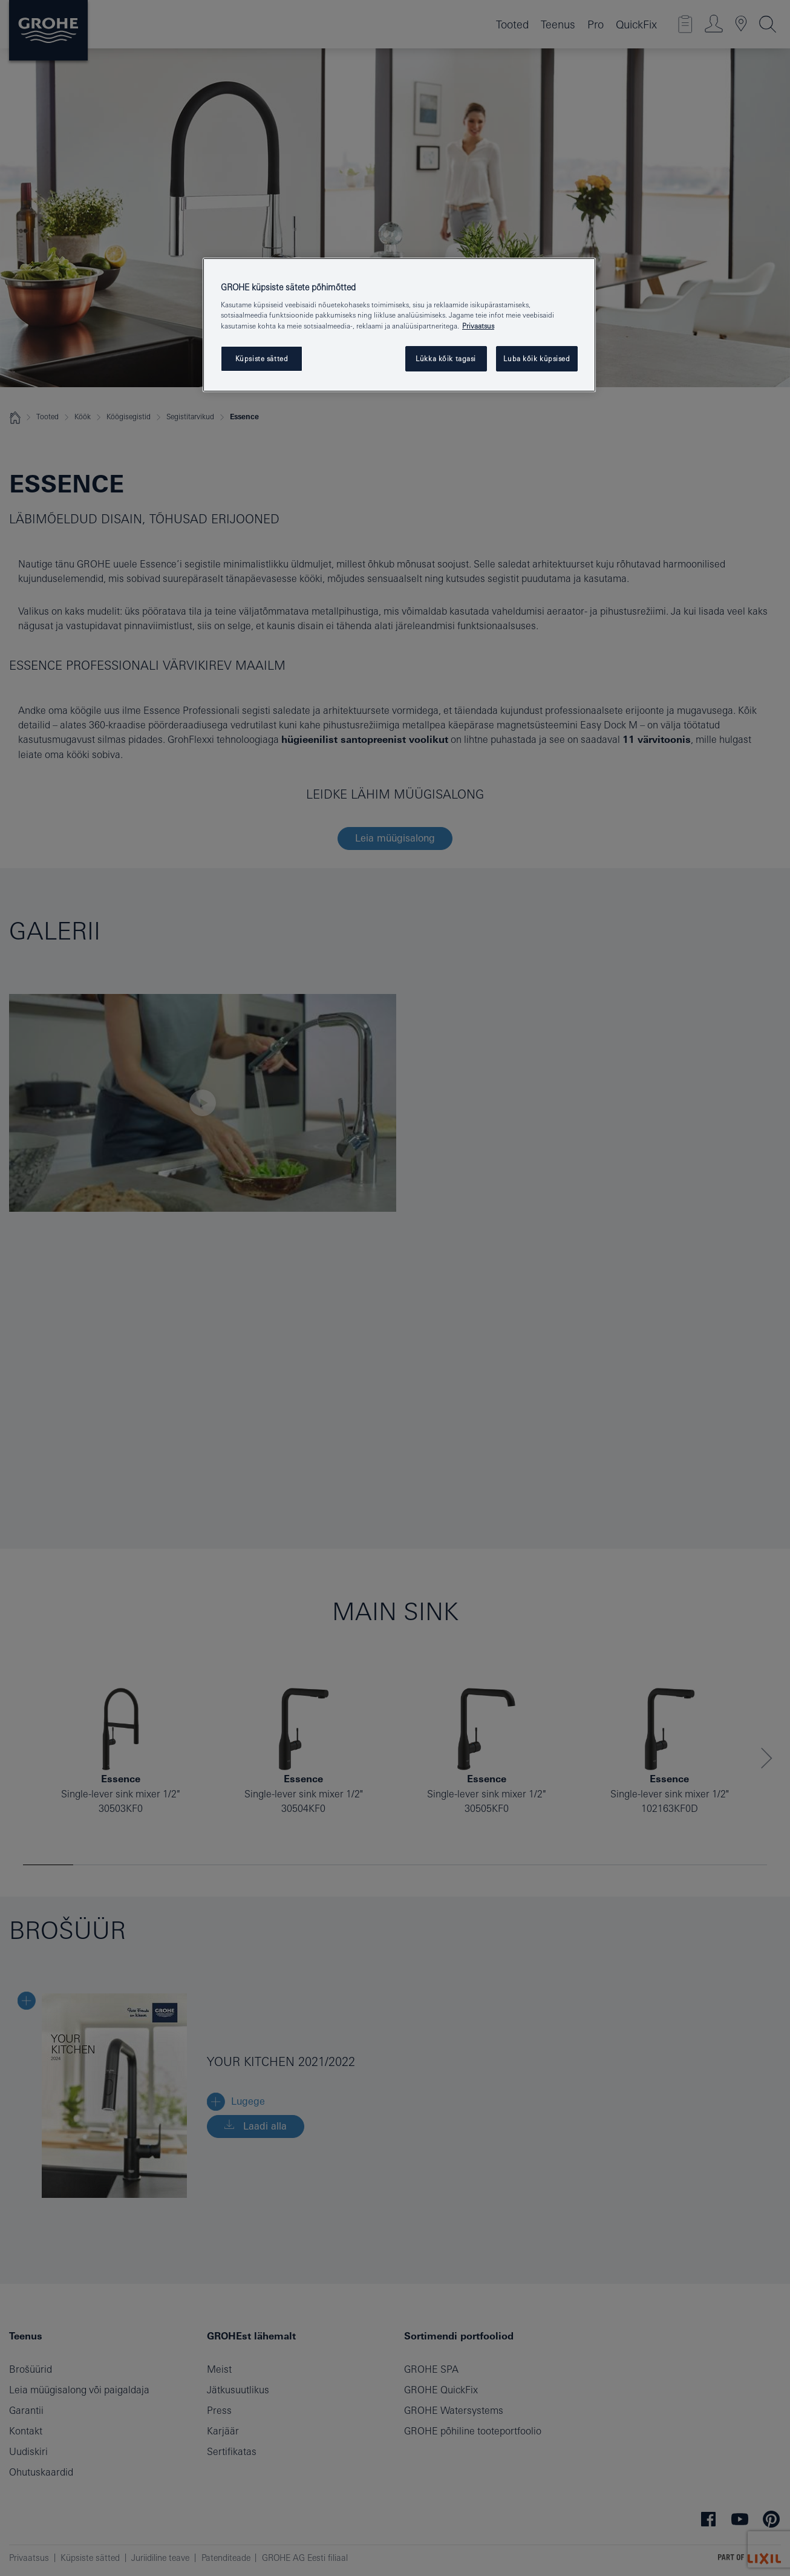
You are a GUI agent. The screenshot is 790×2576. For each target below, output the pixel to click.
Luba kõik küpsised (536, 358)
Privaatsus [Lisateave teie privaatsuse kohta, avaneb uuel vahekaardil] (478, 326)
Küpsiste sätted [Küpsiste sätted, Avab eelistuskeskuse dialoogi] (262, 358)
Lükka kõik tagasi (446, 358)
